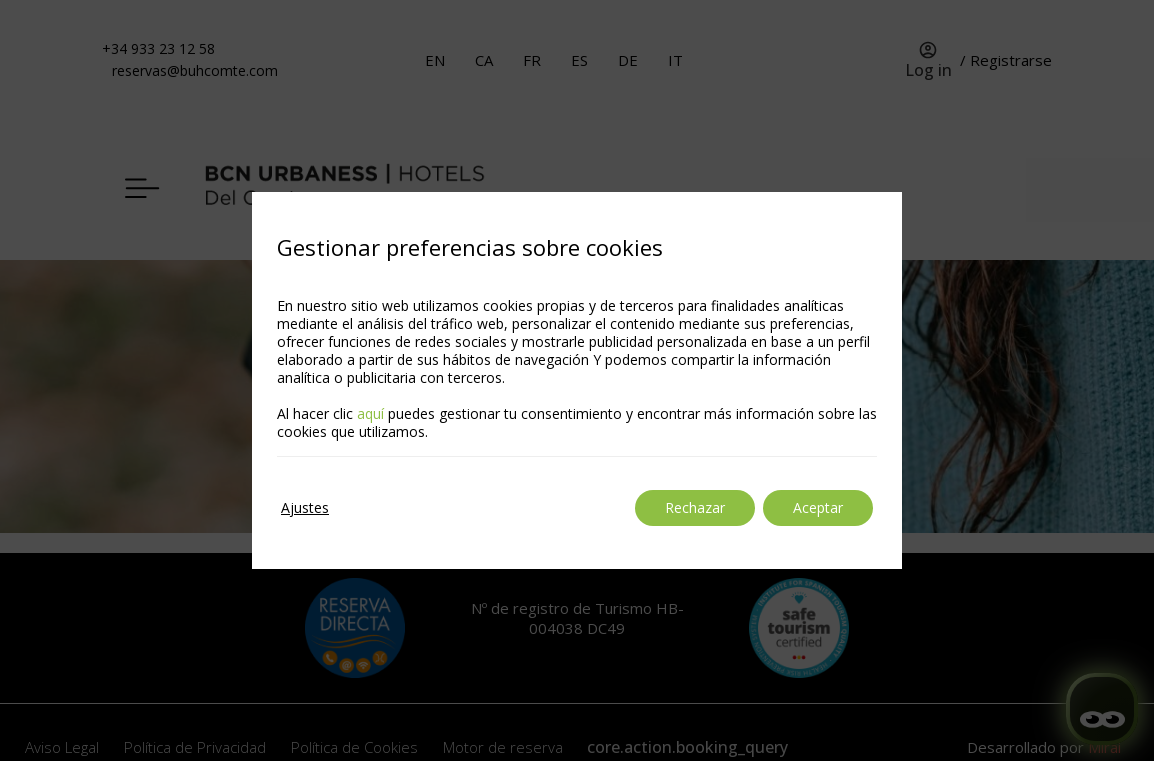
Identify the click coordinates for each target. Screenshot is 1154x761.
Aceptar (818, 507)
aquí (370, 413)
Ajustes (305, 507)
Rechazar (695, 507)
